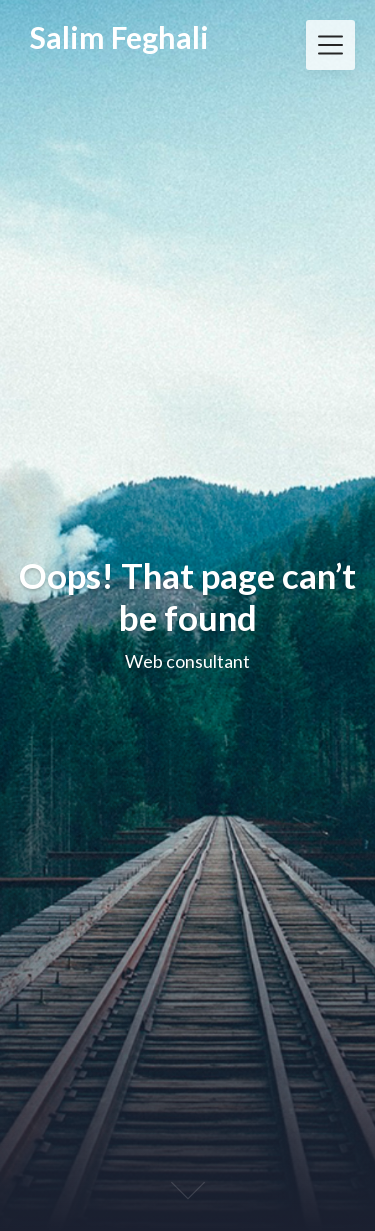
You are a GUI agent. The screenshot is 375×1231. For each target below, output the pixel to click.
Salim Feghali (119, 37)
